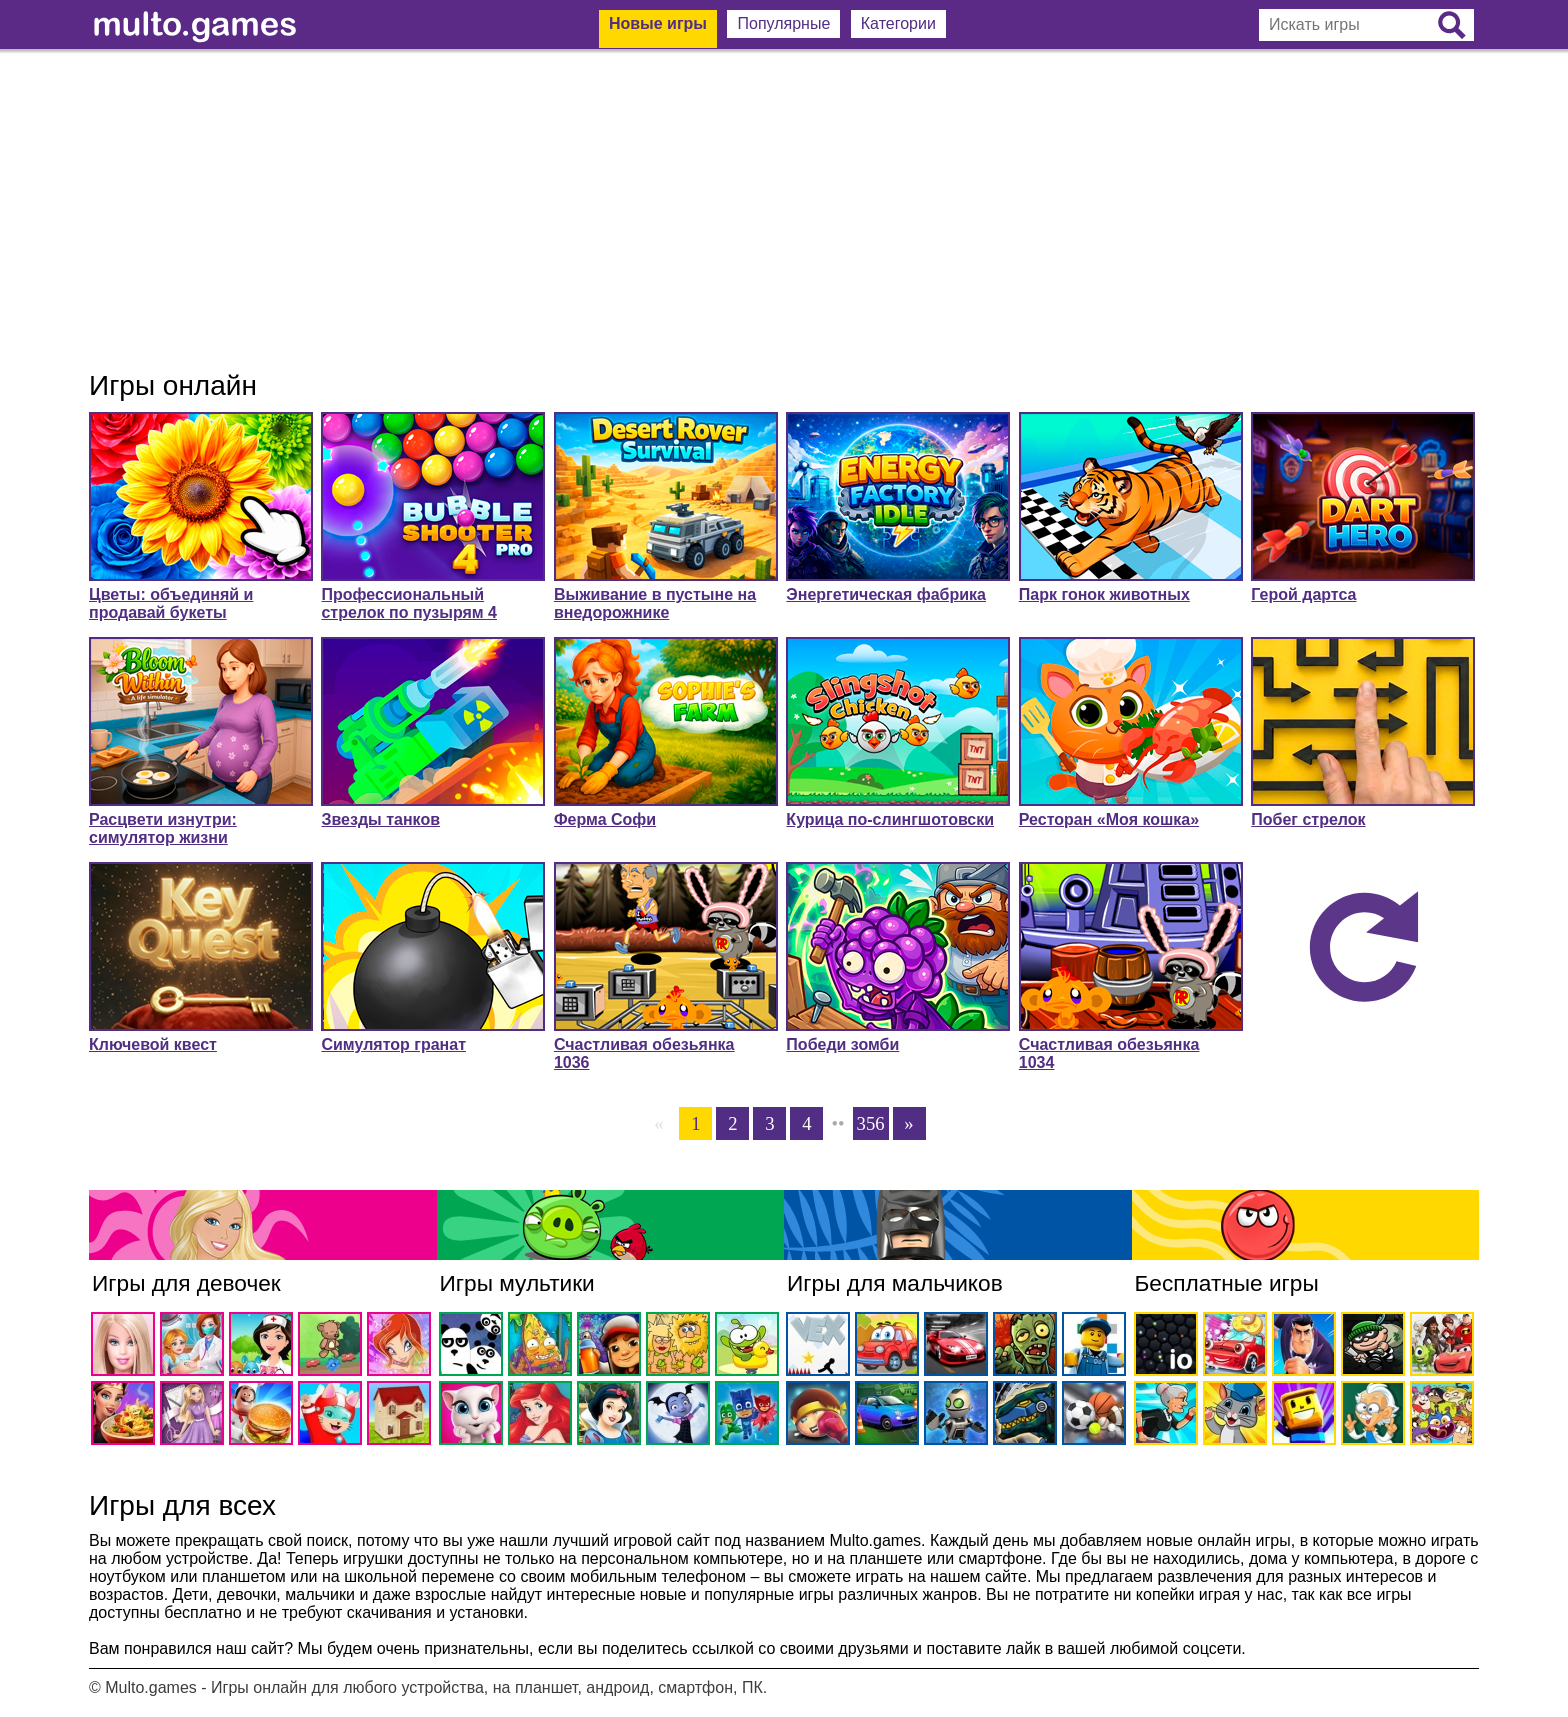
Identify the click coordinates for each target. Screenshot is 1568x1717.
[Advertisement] (784, 210)
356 (871, 1123)
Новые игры (658, 23)
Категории (898, 23)
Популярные (783, 23)
